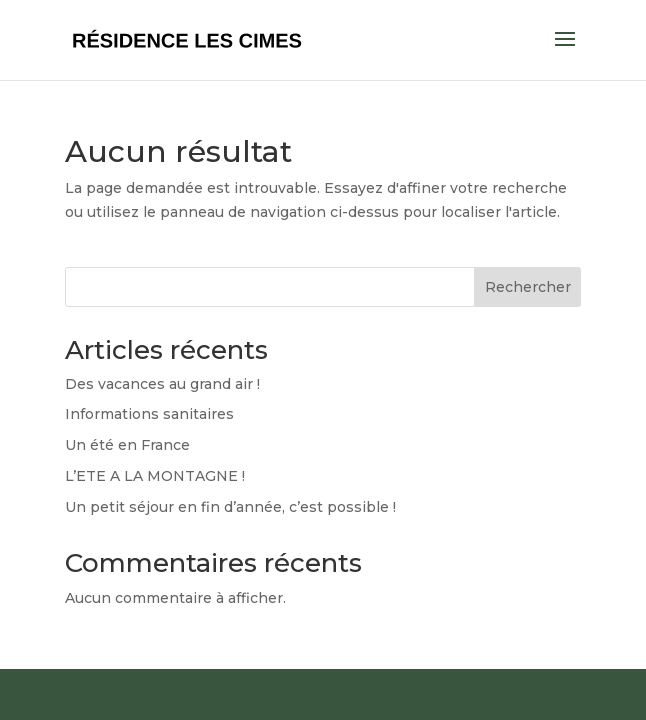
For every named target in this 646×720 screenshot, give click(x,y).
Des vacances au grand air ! (162, 384)
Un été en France (127, 445)
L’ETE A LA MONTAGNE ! (155, 476)
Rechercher (528, 287)
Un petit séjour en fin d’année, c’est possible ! (230, 507)
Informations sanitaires (149, 414)
